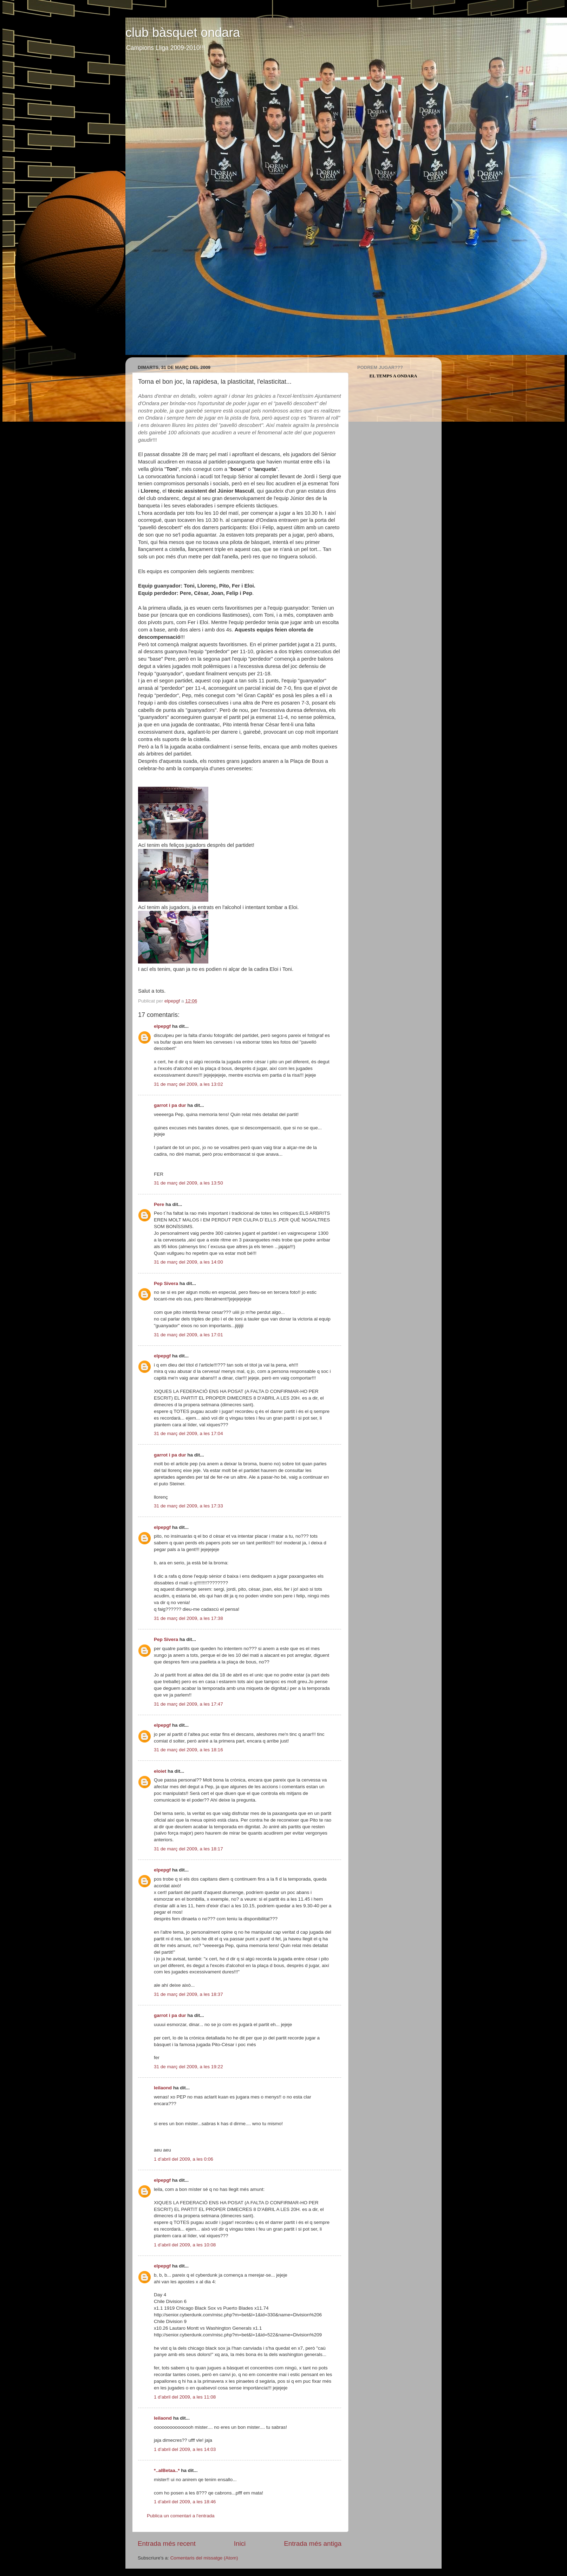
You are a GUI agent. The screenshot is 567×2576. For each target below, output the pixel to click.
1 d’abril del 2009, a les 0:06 (183, 2159)
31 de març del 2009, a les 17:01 (188, 1334)
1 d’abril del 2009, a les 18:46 (185, 2501)
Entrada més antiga (312, 2543)
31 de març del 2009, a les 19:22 (188, 2066)
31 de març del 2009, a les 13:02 (188, 1084)
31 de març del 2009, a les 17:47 (188, 1704)
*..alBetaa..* (167, 2470)
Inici (240, 2543)
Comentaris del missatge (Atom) (204, 2558)
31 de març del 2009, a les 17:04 (188, 1433)
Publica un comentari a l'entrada (180, 2515)
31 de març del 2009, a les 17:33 (188, 1505)
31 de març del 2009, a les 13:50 (188, 1183)
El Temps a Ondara (393, 375)
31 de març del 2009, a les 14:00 (188, 1262)
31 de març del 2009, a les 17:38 (188, 1618)
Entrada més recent (167, 2543)
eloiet (160, 1771)
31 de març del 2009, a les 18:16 (188, 1749)
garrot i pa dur (170, 1105)
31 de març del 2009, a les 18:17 (188, 1848)
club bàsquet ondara (182, 32)
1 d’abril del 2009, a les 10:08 (185, 2244)
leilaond (163, 2087)
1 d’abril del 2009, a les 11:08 (185, 2397)
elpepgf (162, 1026)
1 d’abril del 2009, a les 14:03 (185, 2449)
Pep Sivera (166, 1283)
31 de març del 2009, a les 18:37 (188, 1994)
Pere (159, 1204)
